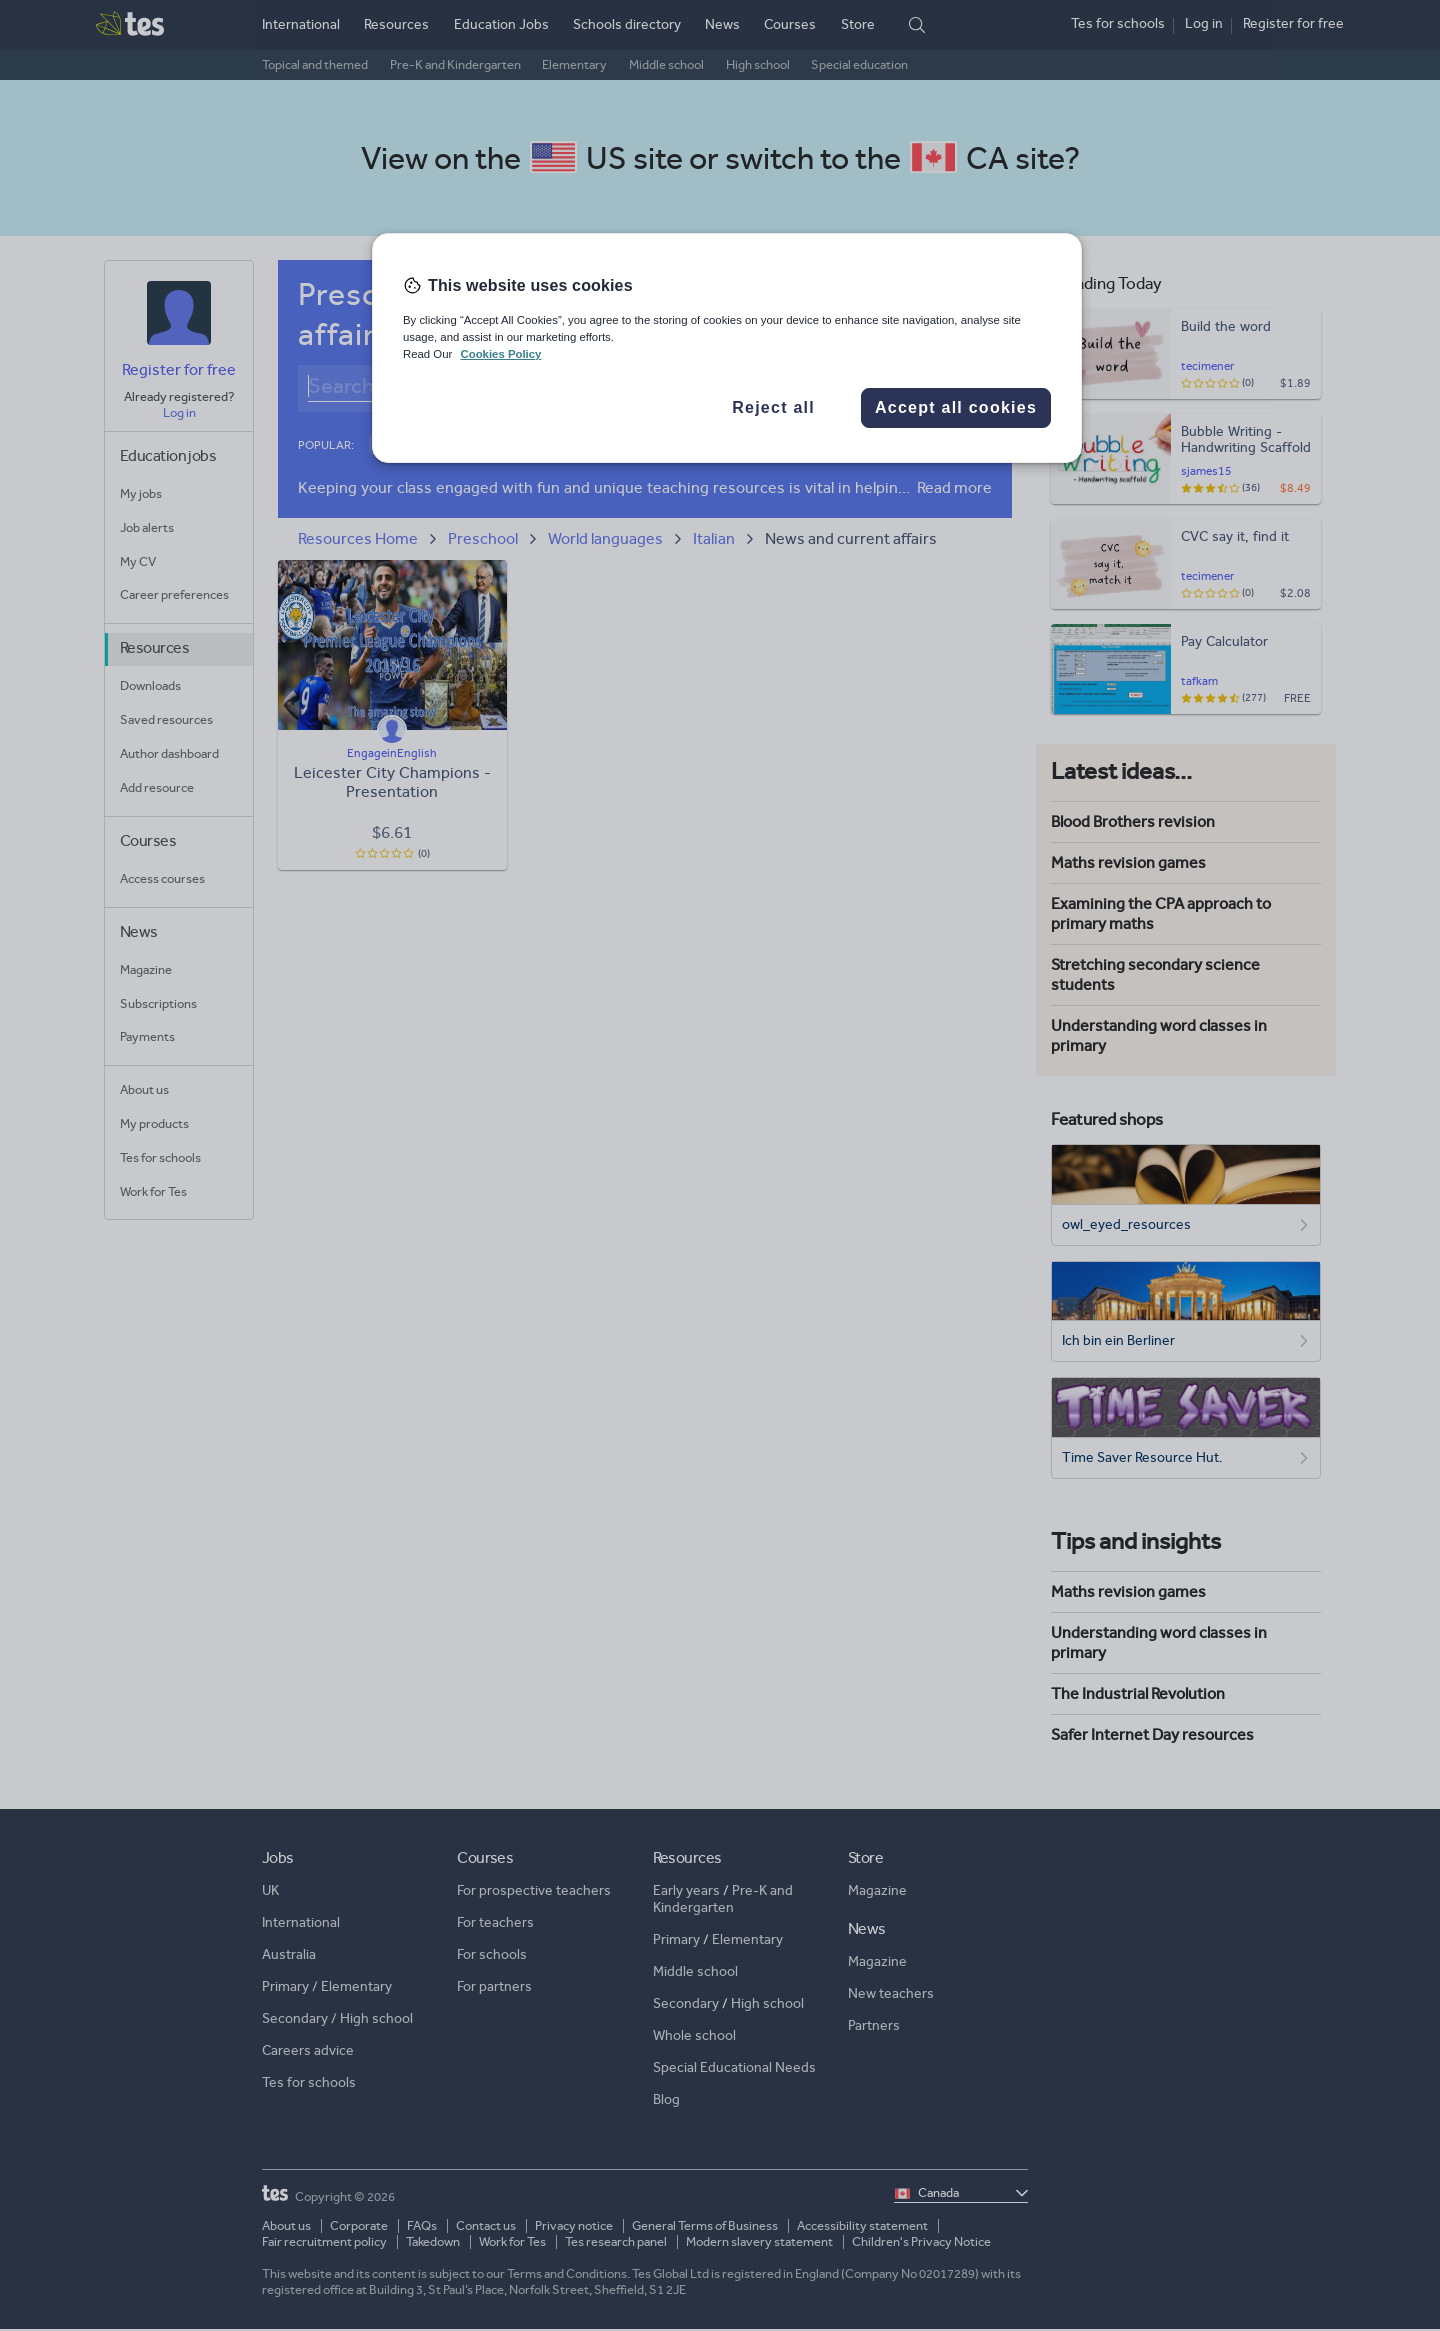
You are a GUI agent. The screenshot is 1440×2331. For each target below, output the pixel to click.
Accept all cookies (956, 407)
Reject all (773, 407)
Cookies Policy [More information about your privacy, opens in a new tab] (500, 354)
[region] (727, 348)
